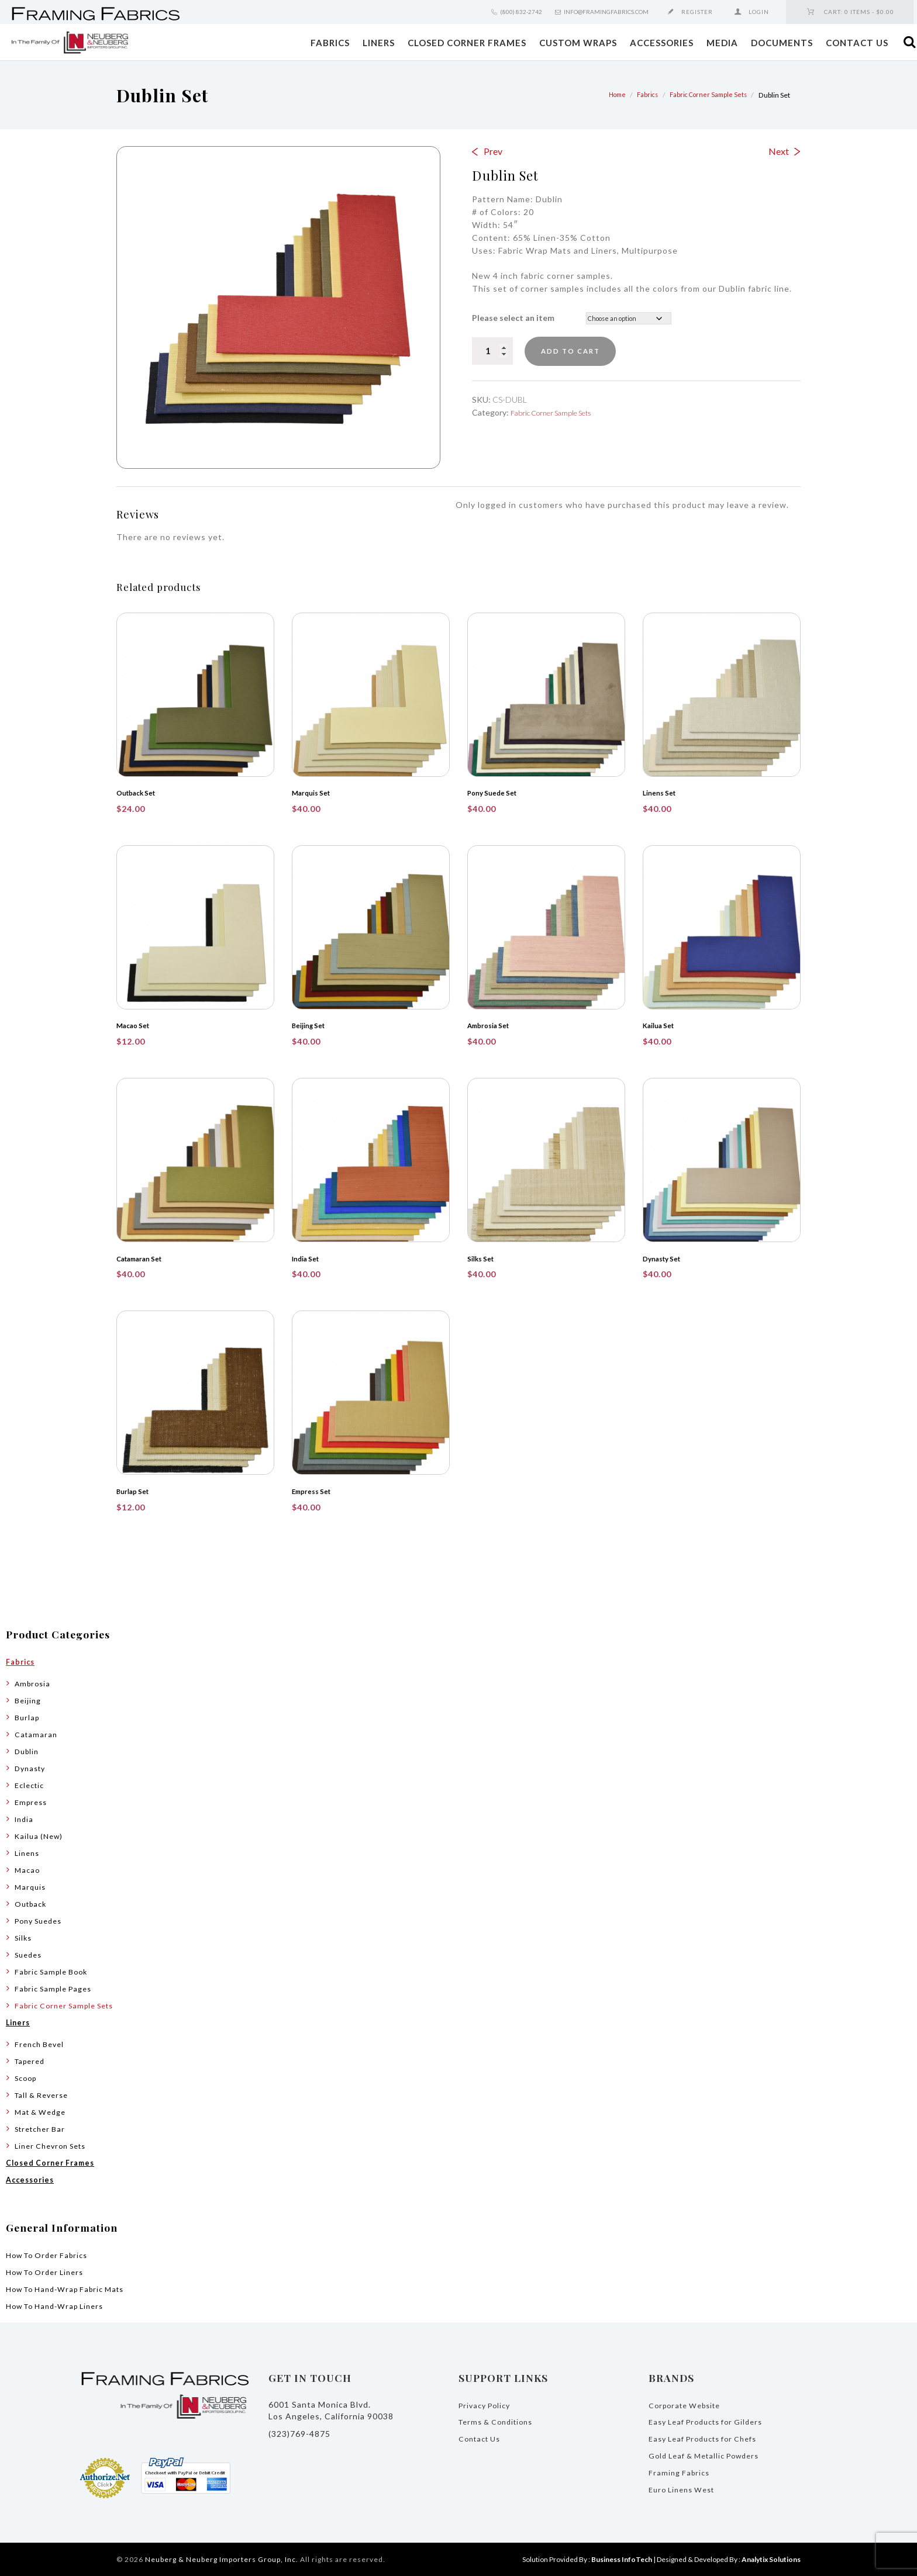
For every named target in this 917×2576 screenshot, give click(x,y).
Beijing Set (312, 1025)
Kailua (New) (41, 1834)
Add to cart (580, 351)
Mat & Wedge (43, 2110)
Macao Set (135, 1025)
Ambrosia (34, 1682)
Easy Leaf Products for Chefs (710, 2438)
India (25, 1818)
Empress (32, 1801)
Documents (782, 42)
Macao (28, 1868)
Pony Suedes (42, 1919)
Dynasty (32, 1767)
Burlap (28, 1716)
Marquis (31, 1885)
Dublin (28, 1750)
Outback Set (139, 792)
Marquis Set (314, 792)
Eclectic (31, 1784)
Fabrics (330, 42)
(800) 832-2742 (521, 11)
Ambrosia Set (492, 1025)
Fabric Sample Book (55, 1970)
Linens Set (662, 792)
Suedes (30, 1953)
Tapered (32, 2060)
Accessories (662, 42)
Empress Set (315, 1490)
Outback (33, 1902)
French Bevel (42, 2043)
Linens (28, 1851)
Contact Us (857, 42)
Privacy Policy (487, 2404)
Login (759, 11)
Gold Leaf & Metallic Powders (711, 2455)
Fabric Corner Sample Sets (705, 95)
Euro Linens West (686, 2489)
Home (607, 95)
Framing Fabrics (681, 2472)
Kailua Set (661, 1025)
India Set (308, 1258)
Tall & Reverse (45, 2093)
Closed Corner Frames (467, 42)
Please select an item (513, 318)
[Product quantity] (492, 351)
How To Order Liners (50, 2271)
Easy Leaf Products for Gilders (713, 2421)
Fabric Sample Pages (57, 1987)
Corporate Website (689, 2404)
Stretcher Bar (43, 2127)
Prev (493, 151)
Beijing (29, 1699)
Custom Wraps (578, 42)
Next (778, 151)
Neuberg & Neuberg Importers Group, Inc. (221, 2558)
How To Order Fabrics (52, 2254)
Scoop (27, 2076)
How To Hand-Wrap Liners (61, 2304)
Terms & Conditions (500, 2421)
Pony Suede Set (496, 792)
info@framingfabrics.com (606, 11)
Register (697, 11)
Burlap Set (136, 1490)
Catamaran (37, 1733)
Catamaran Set (143, 1258)
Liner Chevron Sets (55, 2144)
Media (722, 42)
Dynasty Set (665, 1258)
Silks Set (483, 1258)
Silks (24, 1936)
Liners (379, 42)
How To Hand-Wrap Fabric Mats (72, 2288)
